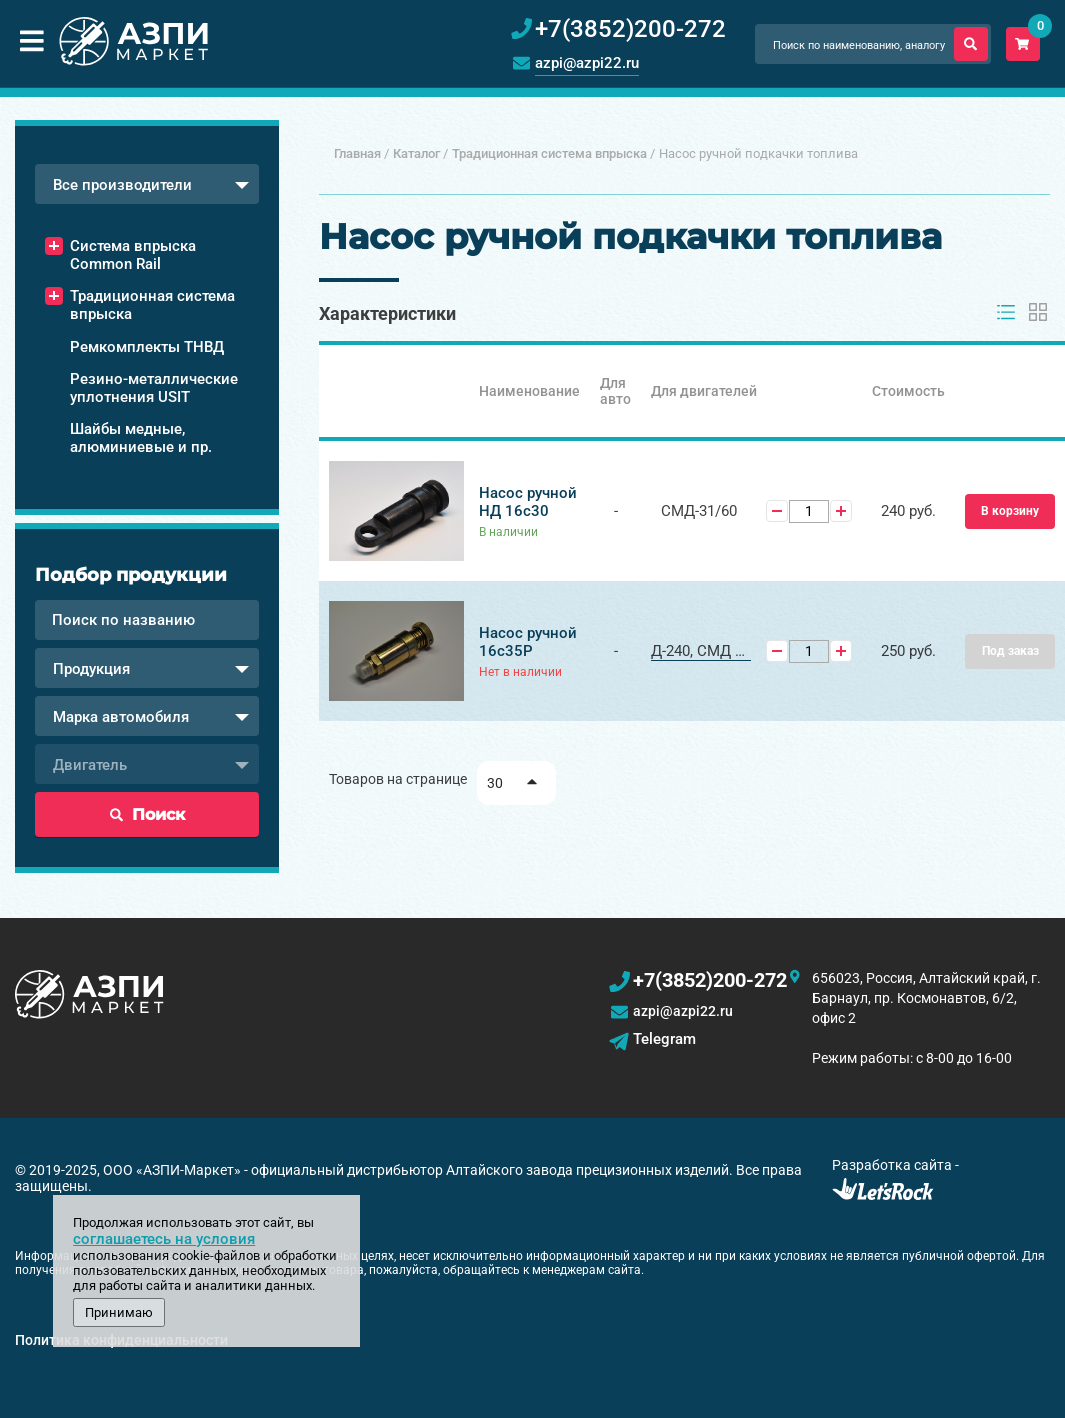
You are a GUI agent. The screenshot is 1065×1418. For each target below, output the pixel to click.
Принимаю (119, 1312)
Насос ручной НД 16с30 (528, 502)
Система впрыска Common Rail (133, 255)
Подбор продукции (131, 575)
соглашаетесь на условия (164, 1239)
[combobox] (147, 184)
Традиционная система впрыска (152, 305)
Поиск (147, 814)
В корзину (1010, 511)
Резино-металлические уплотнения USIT (154, 388)
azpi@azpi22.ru (587, 63)
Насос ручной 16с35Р (528, 642)
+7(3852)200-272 (710, 980)
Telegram (664, 1039)
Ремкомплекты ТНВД (147, 347)
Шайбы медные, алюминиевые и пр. (141, 438)
